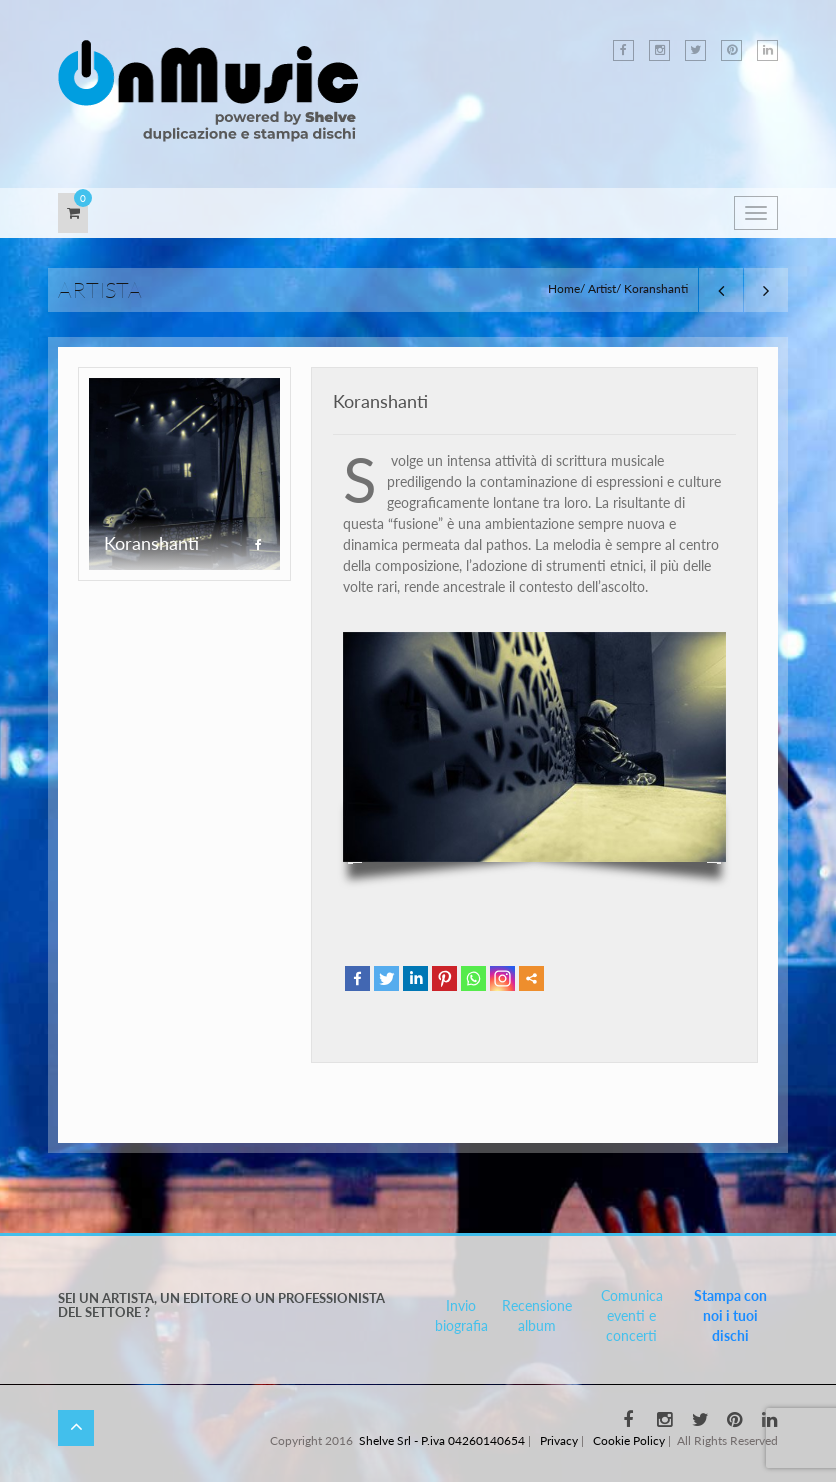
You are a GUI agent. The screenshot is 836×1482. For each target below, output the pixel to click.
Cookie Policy (629, 1440)
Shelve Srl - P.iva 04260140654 (442, 1440)
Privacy (559, 1440)
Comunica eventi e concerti (632, 1315)
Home (564, 288)
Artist (602, 288)
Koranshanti (380, 401)
